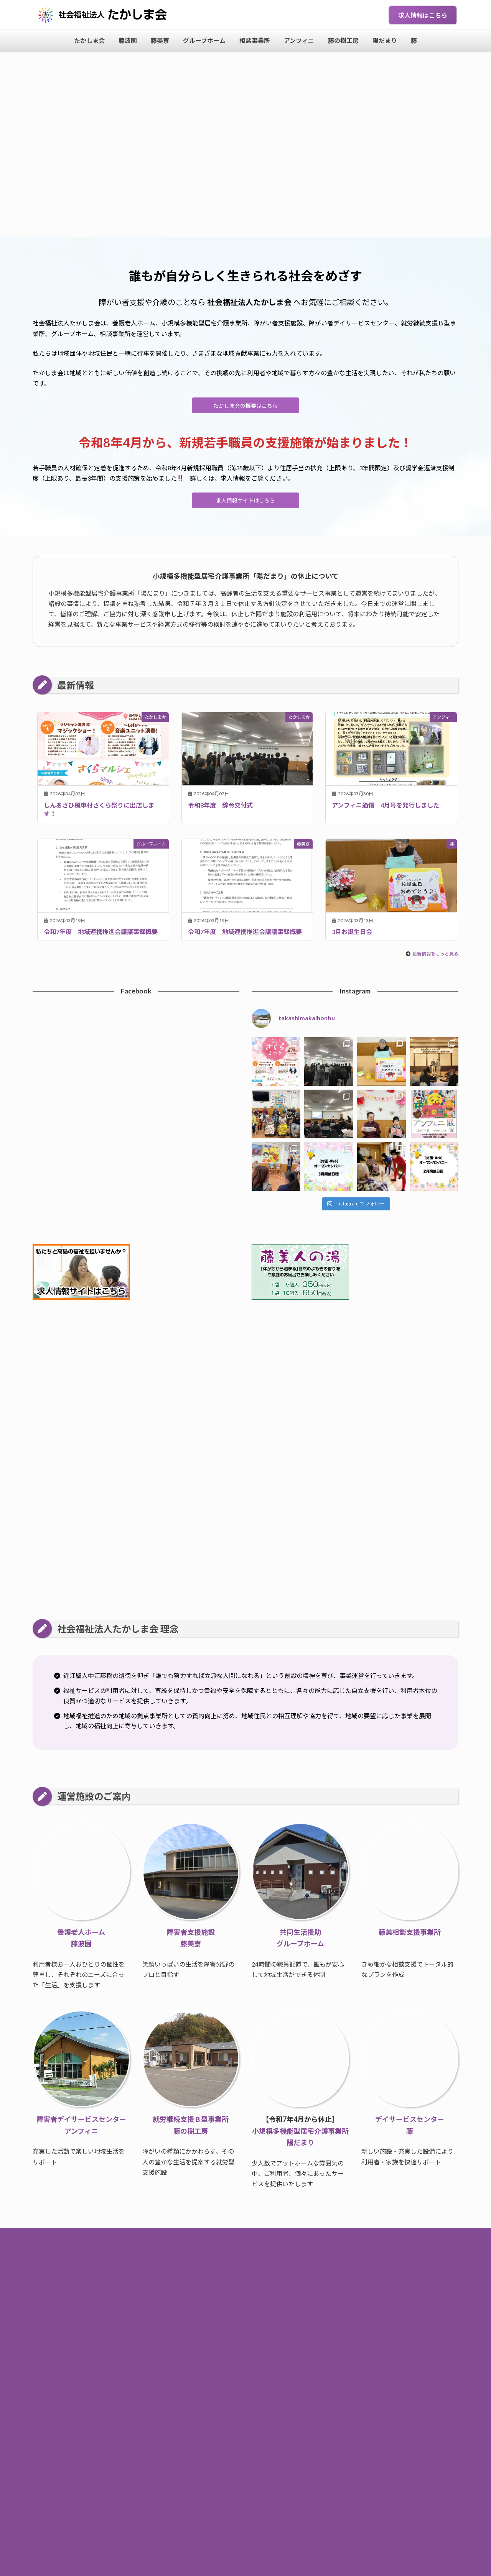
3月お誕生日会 (352, 936)
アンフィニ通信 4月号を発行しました (385, 810)
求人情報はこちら (422, 15)
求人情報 (310, 2259)
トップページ (186, 2259)
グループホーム (194, 2275)
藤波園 (132, 2275)
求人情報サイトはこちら (245, 504)
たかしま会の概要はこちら (245, 406)
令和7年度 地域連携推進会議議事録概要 (101, 936)
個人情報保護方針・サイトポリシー (245, 2291)
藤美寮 (158, 2275)
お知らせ (222, 2259)
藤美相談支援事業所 (410, 1937)
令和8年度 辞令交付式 (220, 810)
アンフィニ (271, 2275)
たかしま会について (266, 2259)
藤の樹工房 (307, 2275)
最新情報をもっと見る (435, 959)
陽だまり (341, 2275)
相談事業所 (235, 2275)
